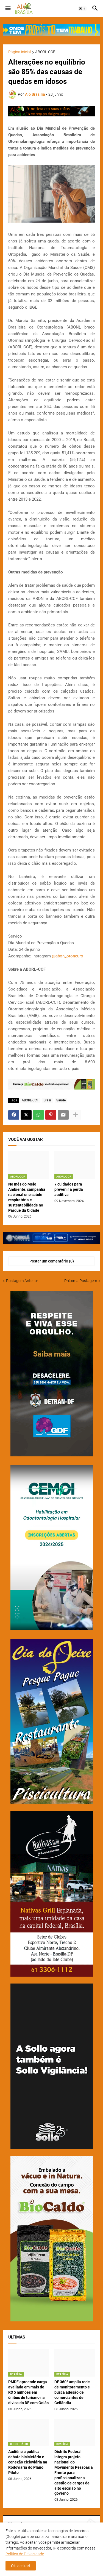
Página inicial (19, 52)
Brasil (47, 1100)
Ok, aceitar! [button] (20, 2566)
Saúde (61, 1100)
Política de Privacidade (24, 2554)
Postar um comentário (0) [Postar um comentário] (51, 1261)
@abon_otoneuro (67, 956)
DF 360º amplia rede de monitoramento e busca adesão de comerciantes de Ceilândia (72, 2392)
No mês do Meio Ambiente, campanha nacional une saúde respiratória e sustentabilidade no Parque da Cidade (26, 1197)
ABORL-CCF (45, 52)
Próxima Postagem (80, 1280)
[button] (7, 8)
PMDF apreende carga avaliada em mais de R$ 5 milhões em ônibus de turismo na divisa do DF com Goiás (28, 2392)
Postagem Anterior (22, 1280)
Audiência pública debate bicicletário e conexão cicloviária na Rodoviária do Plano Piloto (27, 2462)
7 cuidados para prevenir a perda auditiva (68, 1189)
